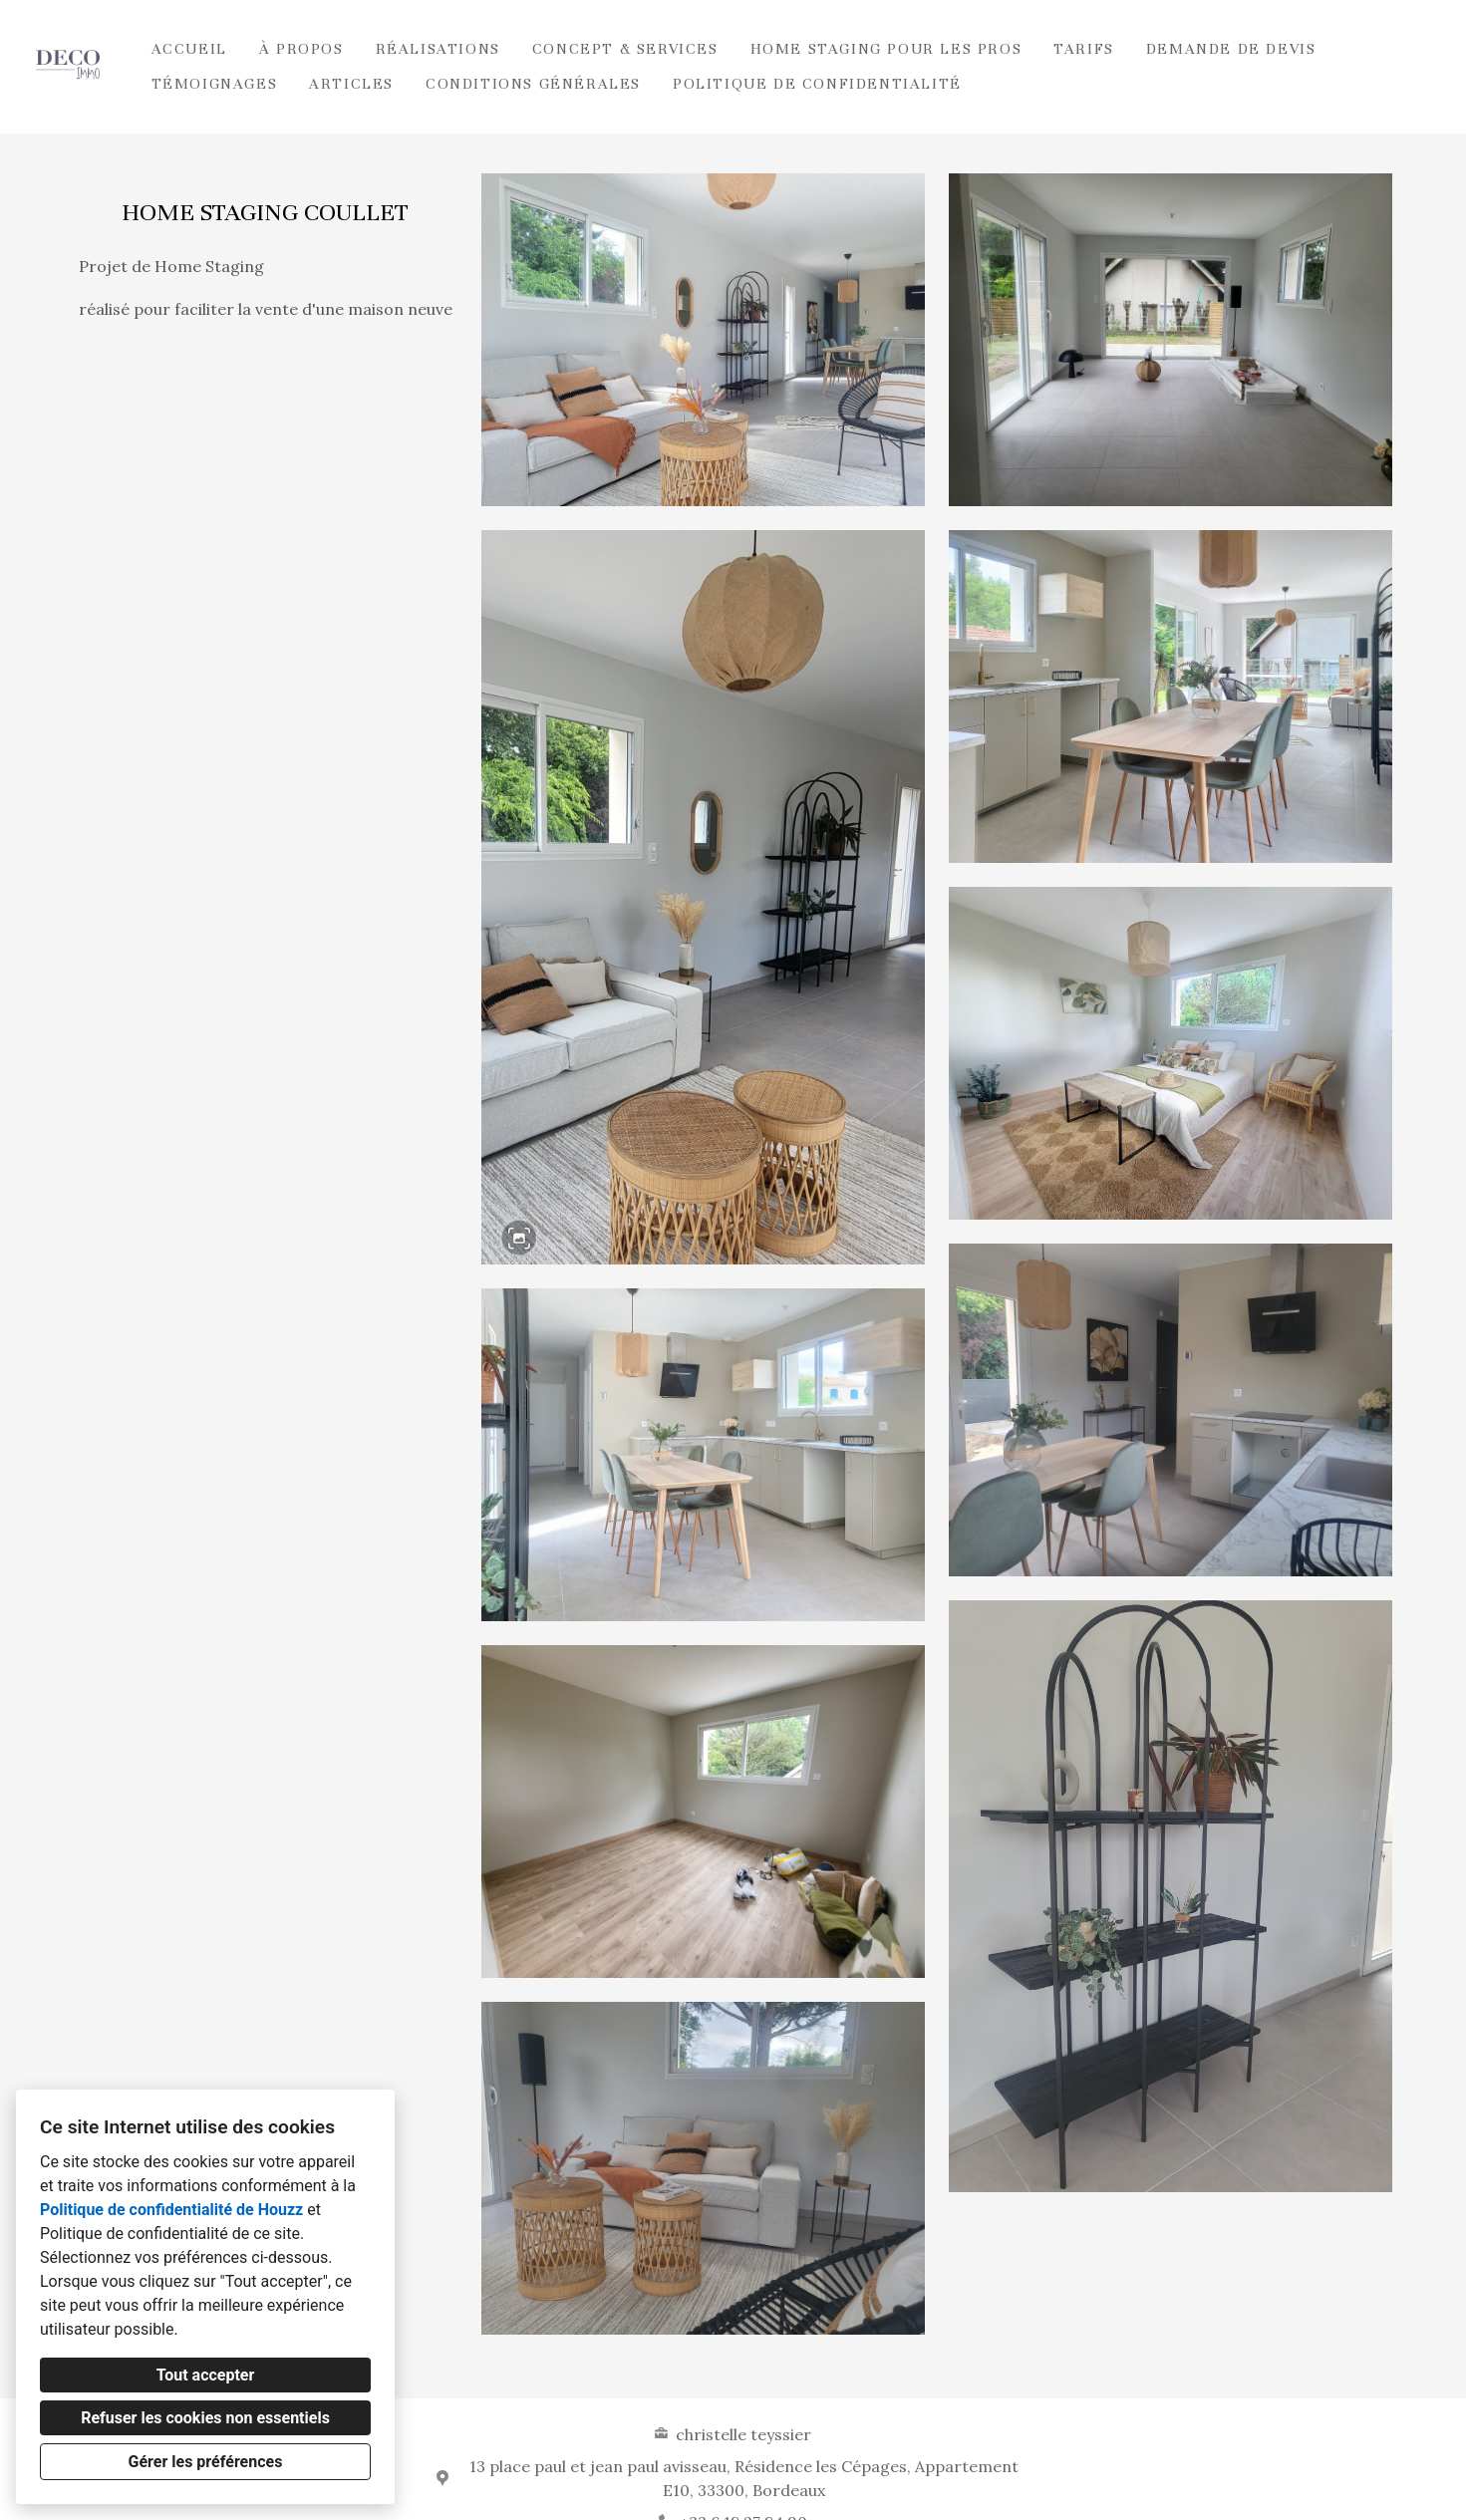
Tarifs (1083, 49)
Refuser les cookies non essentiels (205, 2417)
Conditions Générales (533, 84)
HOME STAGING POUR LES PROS (886, 49)
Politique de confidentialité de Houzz (171, 2209)
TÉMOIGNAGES (214, 84)
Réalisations (438, 49)
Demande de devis (1231, 49)
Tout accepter (205, 2375)
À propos (301, 49)
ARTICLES (351, 84)
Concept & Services (625, 49)
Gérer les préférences (206, 2461)
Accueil (189, 49)
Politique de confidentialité (817, 84)
